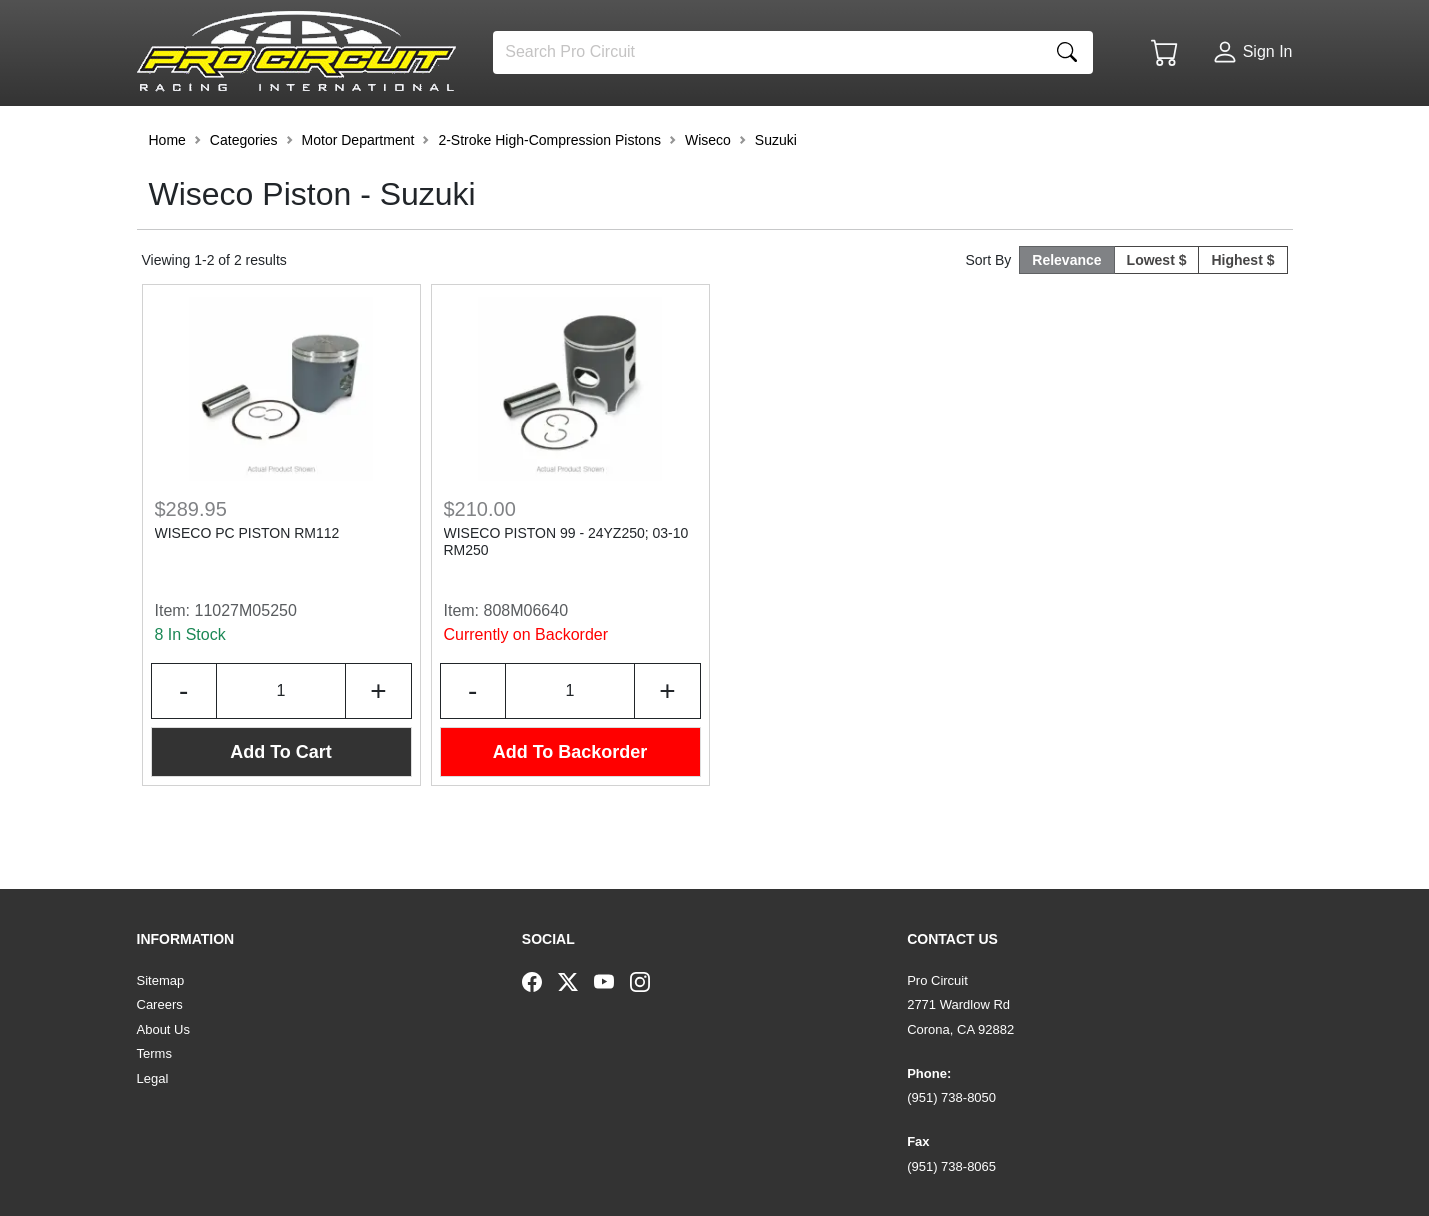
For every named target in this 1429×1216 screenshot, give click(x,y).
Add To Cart (281, 806)
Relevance (1066, 314)
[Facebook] (540, 981)
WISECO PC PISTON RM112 (247, 587)
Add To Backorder (570, 806)
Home (167, 194)
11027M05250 (246, 664)
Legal (153, 1078)
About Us (163, 1029)
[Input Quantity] (281, 745)
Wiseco (708, 194)
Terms (154, 1053)
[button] (200, 132)
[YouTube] (612, 981)
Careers (160, 1004)
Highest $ (1242, 314)
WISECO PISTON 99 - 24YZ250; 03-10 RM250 (566, 595)
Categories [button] (244, 194)
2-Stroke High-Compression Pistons (549, 194)
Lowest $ (1157, 314)
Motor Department (358, 194)
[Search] (767, 52)
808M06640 (526, 664)
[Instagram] (648, 981)
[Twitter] (576, 981)
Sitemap (161, 980)
